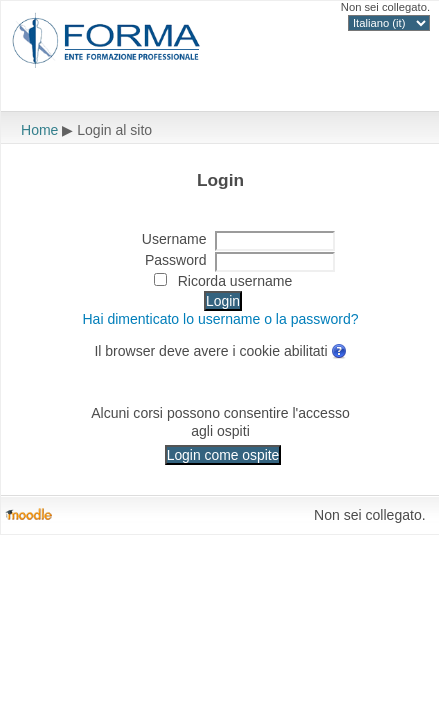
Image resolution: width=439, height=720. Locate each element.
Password (176, 260)
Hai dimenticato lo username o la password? (220, 319)
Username (174, 239)
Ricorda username (235, 281)
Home (39, 130)
